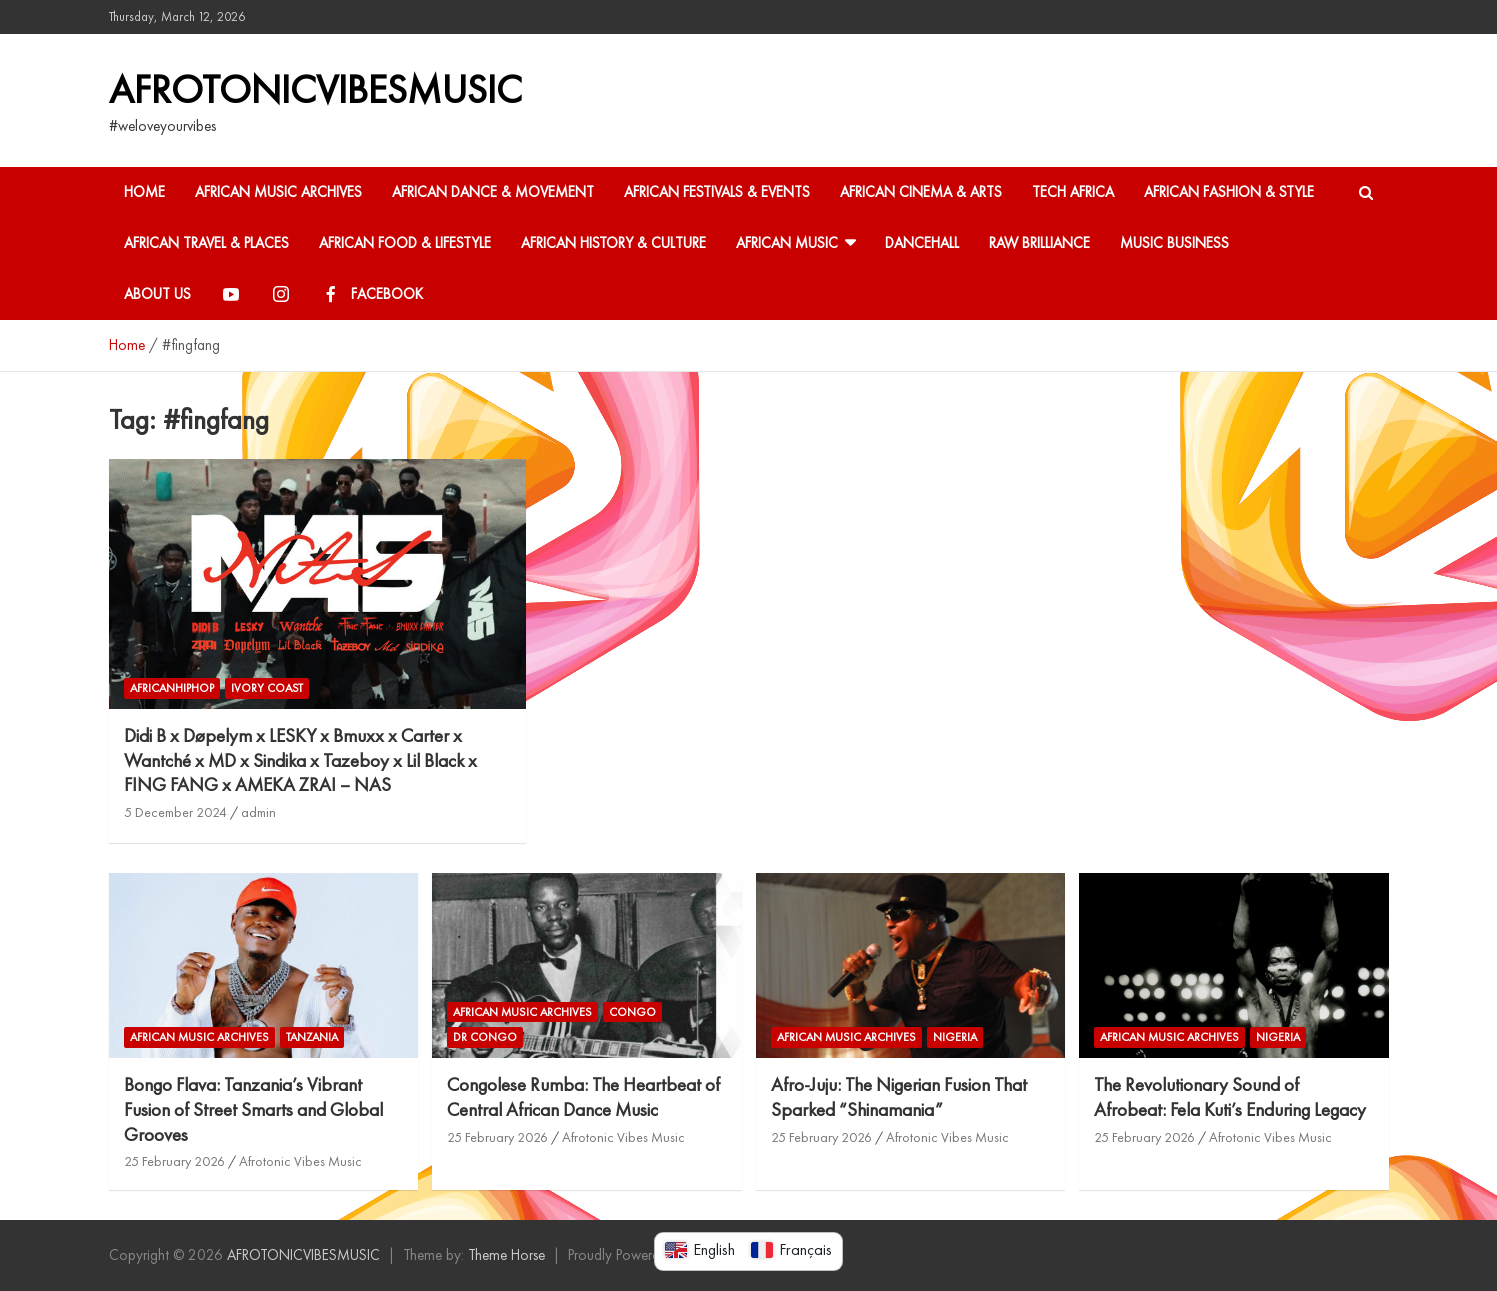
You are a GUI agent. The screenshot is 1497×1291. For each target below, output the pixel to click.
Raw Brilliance (1039, 243)
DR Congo (485, 1037)
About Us (157, 294)
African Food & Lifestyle (405, 243)
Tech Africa (1073, 192)
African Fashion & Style (1229, 192)
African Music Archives (278, 192)
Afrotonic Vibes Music (300, 1161)
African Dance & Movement (493, 192)
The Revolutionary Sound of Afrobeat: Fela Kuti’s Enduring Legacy (1230, 1097)
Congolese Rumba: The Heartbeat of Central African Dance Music (583, 1097)
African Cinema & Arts (921, 192)
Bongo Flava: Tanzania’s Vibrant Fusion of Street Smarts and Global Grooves (253, 1109)
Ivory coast (267, 688)
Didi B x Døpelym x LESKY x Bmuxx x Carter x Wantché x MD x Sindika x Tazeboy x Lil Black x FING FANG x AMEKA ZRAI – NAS (300, 760)
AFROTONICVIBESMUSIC (315, 89)
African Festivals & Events (717, 192)
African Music (787, 243)
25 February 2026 (174, 1161)
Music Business (1174, 243)
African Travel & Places (206, 243)
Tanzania (312, 1037)
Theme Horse (506, 1255)
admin (258, 812)
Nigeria (955, 1037)
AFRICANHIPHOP (172, 688)
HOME (144, 192)
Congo (632, 1012)
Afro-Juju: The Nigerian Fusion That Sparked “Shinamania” (899, 1097)
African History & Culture (613, 243)
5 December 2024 (175, 812)
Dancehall (922, 243)
